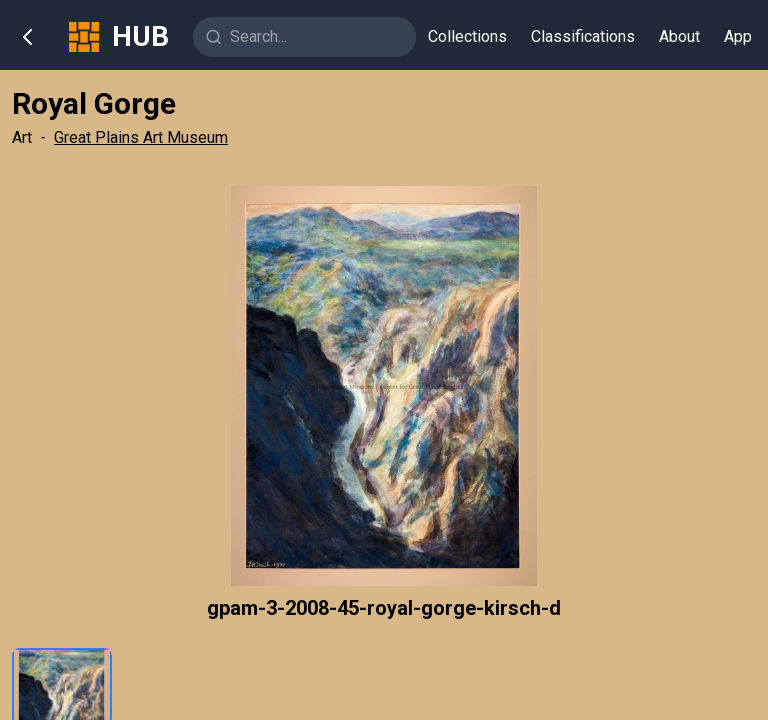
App (738, 36)
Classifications (583, 36)
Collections (467, 36)
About (679, 36)
